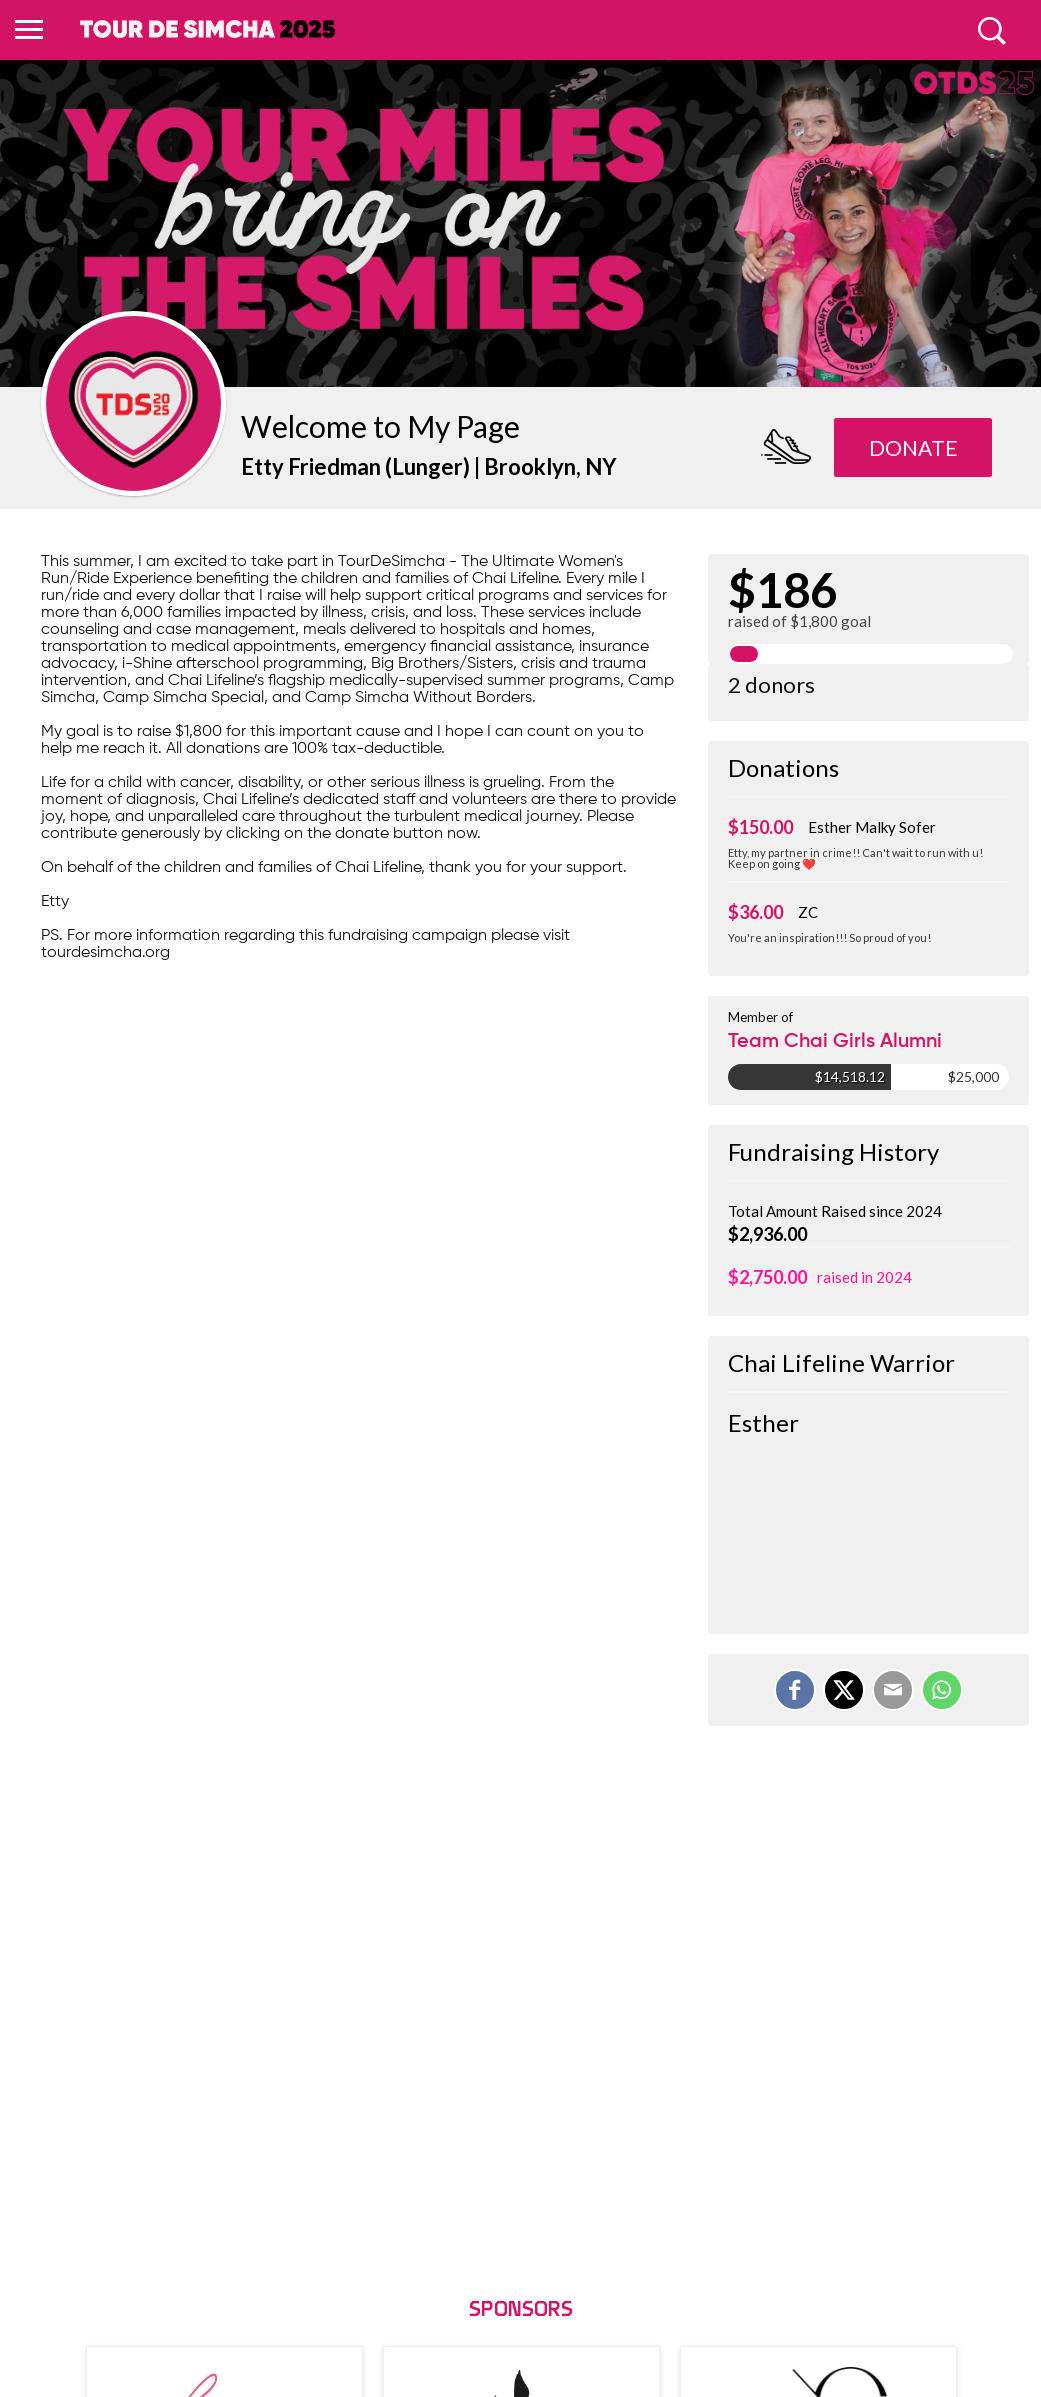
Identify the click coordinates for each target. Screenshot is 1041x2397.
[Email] (893, 1690)
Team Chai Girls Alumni (835, 1042)
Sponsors (521, 2310)
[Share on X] (844, 1690)
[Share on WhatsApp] (942, 1690)
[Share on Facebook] (795, 1690)
